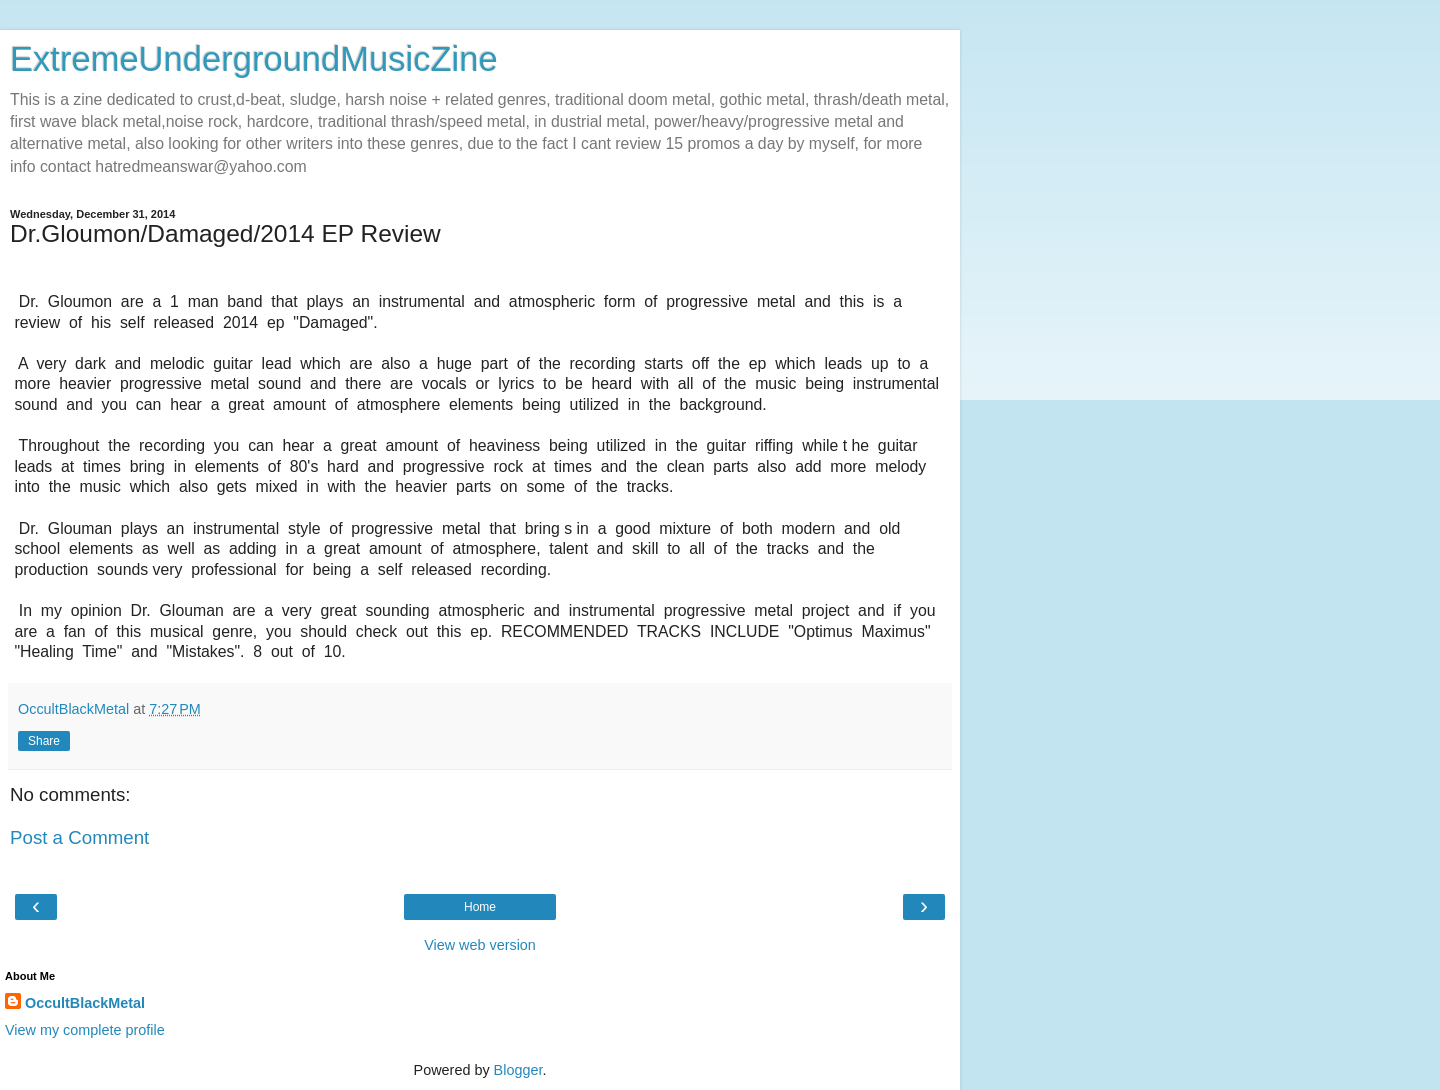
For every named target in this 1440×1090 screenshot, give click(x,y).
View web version (480, 945)
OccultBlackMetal (85, 1003)
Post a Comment (79, 837)
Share (44, 741)
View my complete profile (85, 1030)
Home (480, 907)
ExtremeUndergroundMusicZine (254, 59)
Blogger (518, 1070)
